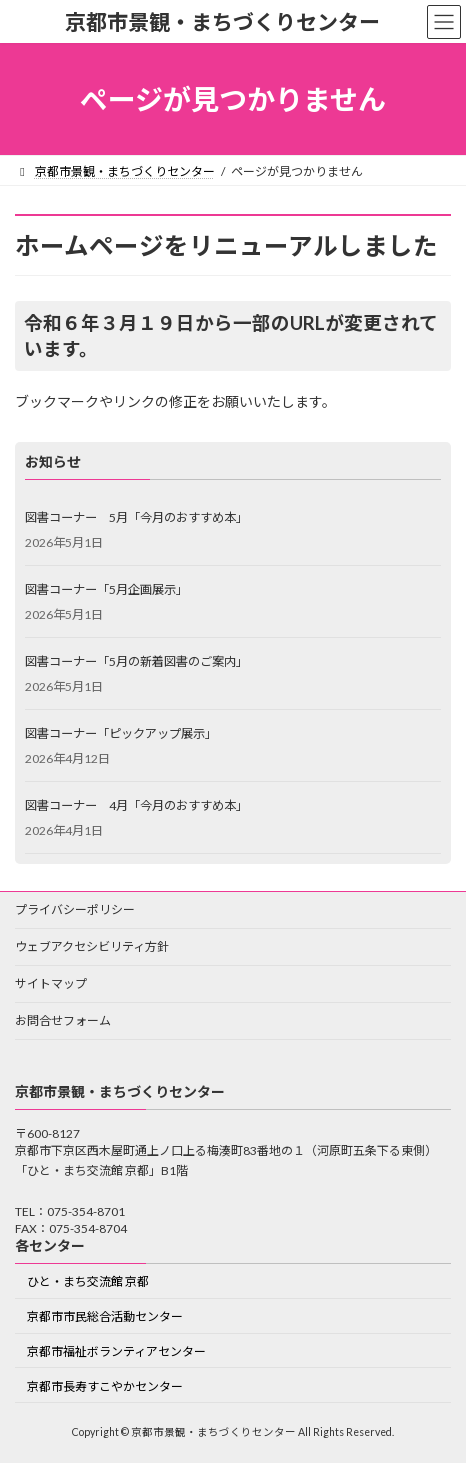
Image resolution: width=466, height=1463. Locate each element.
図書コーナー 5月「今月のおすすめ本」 (136, 516)
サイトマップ (51, 983)
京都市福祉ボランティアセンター (116, 1351)
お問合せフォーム (63, 1020)
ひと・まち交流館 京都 (88, 1282)
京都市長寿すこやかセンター (105, 1386)
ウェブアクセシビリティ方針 (92, 946)
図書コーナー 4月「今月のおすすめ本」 (136, 804)
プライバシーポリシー (75, 909)
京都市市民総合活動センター (105, 1317)
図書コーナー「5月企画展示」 (106, 588)
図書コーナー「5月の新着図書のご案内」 (136, 660)
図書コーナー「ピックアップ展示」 (121, 732)
